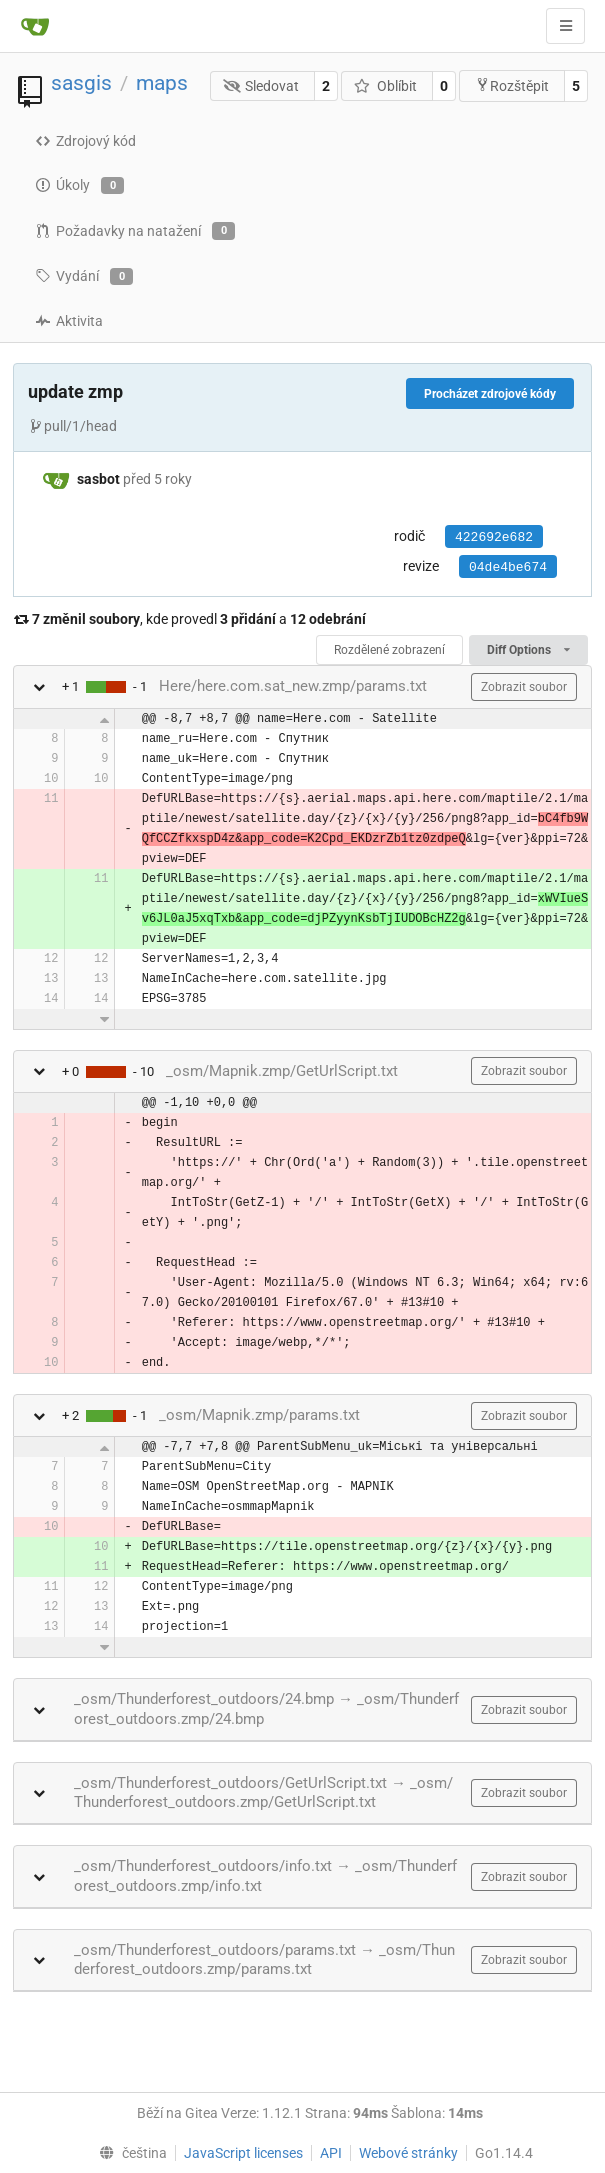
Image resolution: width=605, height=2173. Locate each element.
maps (162, 83)
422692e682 (494, 537)
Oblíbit (385, 86)
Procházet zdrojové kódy (490, 394)
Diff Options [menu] (528, 650)
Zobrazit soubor (524, 687)
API (331, 2153)
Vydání (84, 277)
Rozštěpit (512, 85)
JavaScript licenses (243, 2153)
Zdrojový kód (85, 141)
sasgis (81, 83)
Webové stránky (408, 2153)
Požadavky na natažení (135, 231)
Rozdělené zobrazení (389, 650)
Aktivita (69, 321)
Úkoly (79, 186)
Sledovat (261, 86)
